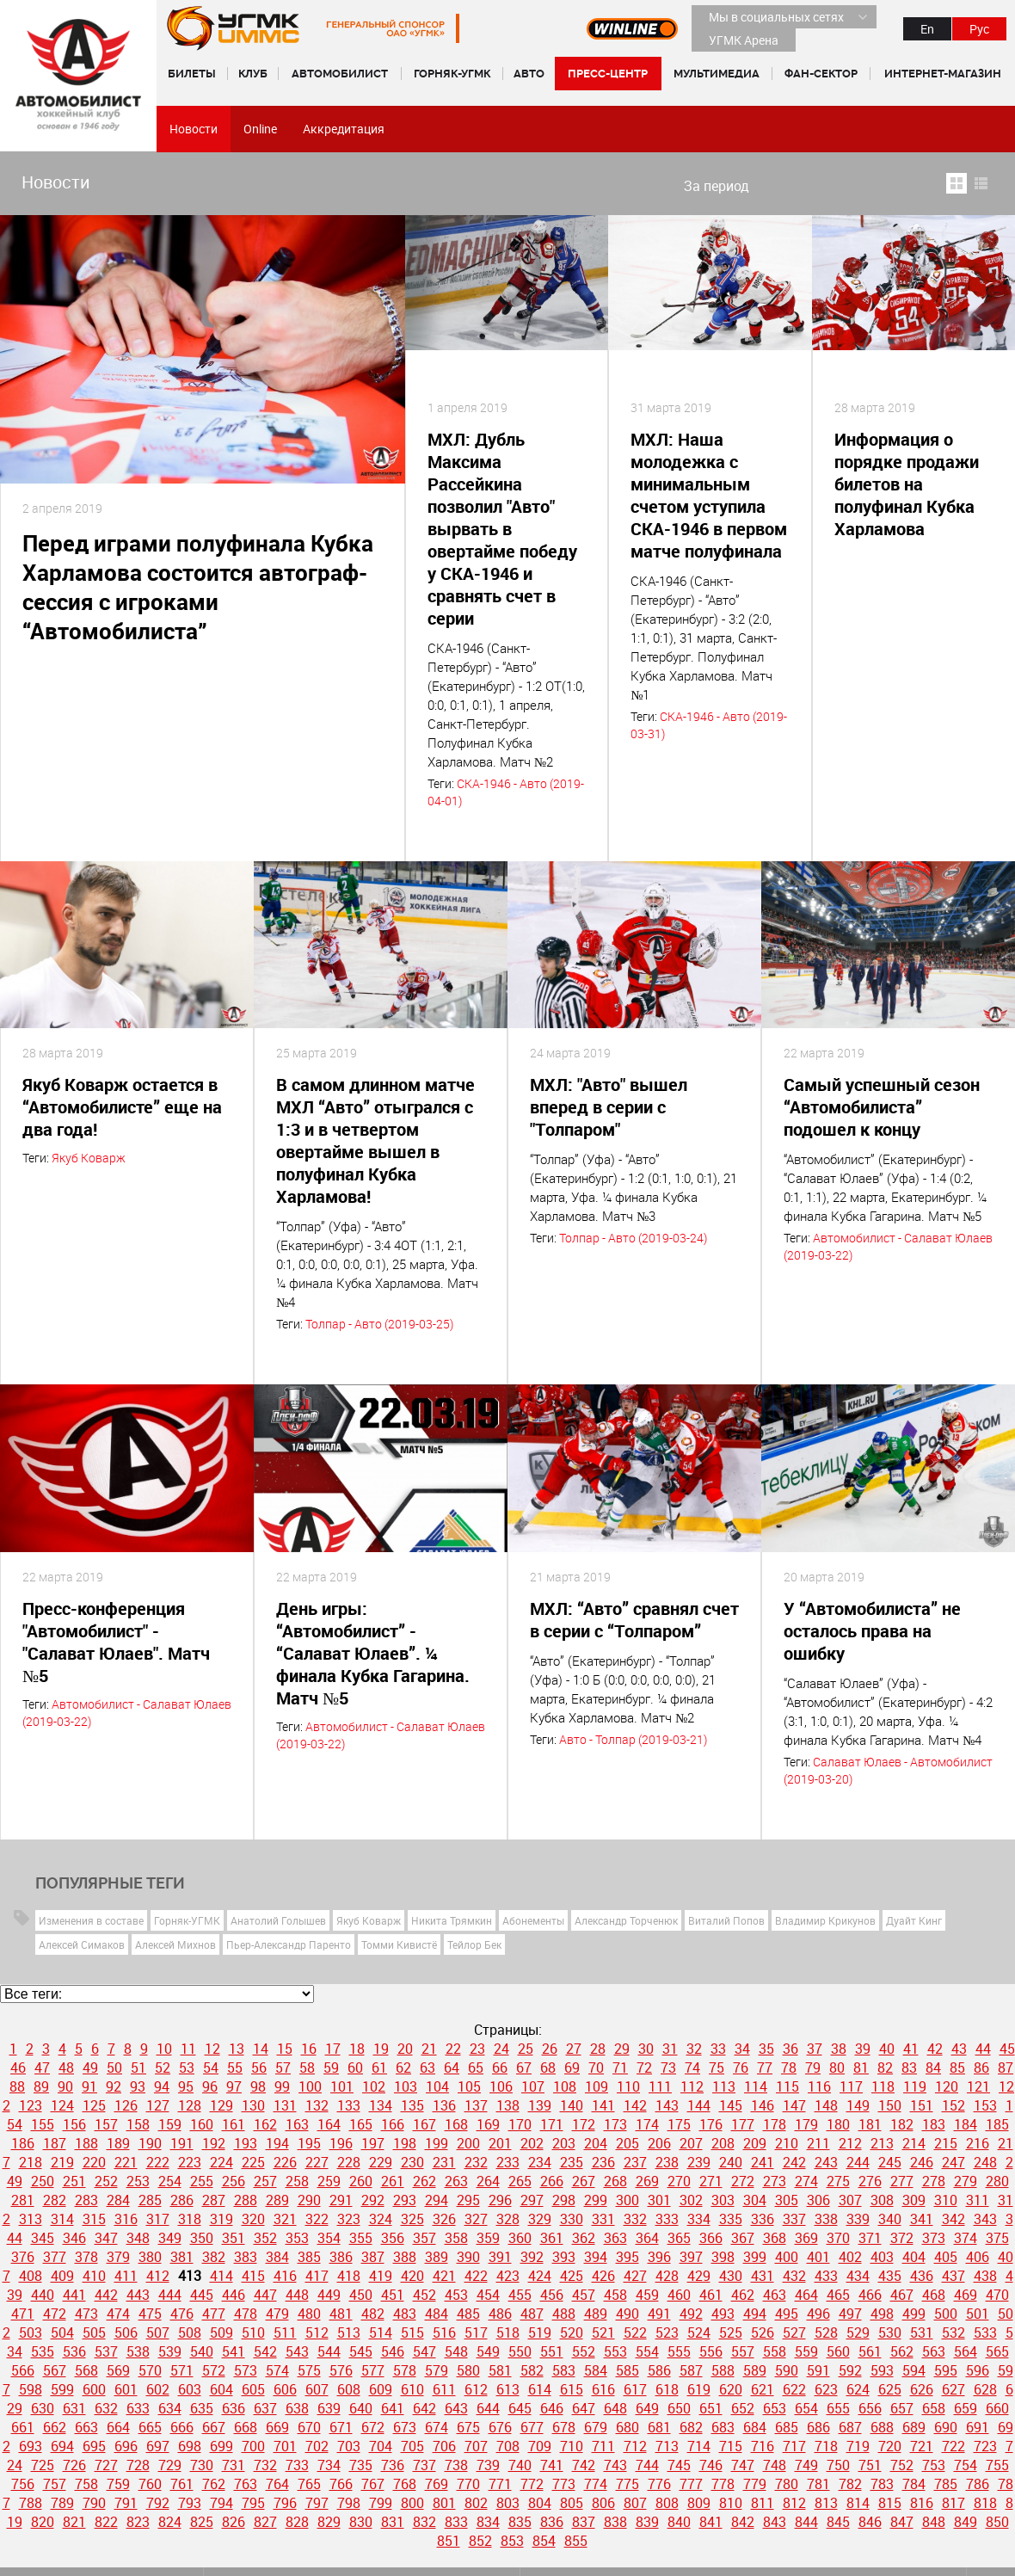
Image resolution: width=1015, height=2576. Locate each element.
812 (794, 2502)
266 (551, 2181)
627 (953, 2389)
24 (501, 2048)
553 (615, 2351)
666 (182, 2427)
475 (150, 2313)
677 (532, 2427)
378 (86, 2256)
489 (595, 2313)
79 (813, 2067)
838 (615, 2521)
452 (424, 2294)
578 (404, 2370)
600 (94, 2389)
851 (448, 2540)
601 (126, 2389)
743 (615, 2465)
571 (182, 2370)
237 (635, 2162)
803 (508, 2502)
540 (201, 2351)
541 (233, 2351)
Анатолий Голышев (278, 1920)
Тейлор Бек (474, 1944)
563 (933, 2351)
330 (571, 2218)
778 (723, 2483)
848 (933, 2521)
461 (711, 2294)
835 (520, 2521)
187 (54, 2143)
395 (627, 2256)
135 (412, 2105)
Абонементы (533, 1920)
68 (548, 2067)
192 (213, 2143)
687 (850, 2427)
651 (711, 2408)
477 (213, 2313)
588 (723, 2370)
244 (858, 2162)
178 (774, 2124)
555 (679, 2351)
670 (309, 2427)
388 (404, 2256)
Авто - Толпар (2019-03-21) (633, 1739)
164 (329, 2124)
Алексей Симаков (82, 1944)
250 (42, 2181)
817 (953, 2502)
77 (764, 2067)
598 (30, 2389)
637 (265, 2408)
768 (404, 2483)
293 (404, 2200)
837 (583, 2521)
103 (405, 2086)
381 (182, 2256)
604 (221, 2389)
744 (647, 2465)
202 (532, 2143)
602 (157, 2389)
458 (615, 2294)
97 (234, 2086)
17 (333, 2048)
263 (456, 2181)
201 (500, 2143)
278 (933, 2181)
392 (532, 2256)
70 (596, 2067)
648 (615, 2408)
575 (309, 2370)
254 (169, 2181)
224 (221, 2162)
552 (583, 2351)
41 (911, 2048)
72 (644, 2067)
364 (647, 2237)
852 (480, 2540)
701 (285, 2446)
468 (933, 2294)
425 (571, 2275)
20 (405, 2048)
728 (138, 2465)
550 (520, 2351)
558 (774, 2351)
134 (380, 2105)
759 (118, 2483)
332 (635, 2218)
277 (902, 2181)
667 (213, 2427)
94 (161, 2086)
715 (730, 2446)
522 (635, 2332)
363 (615, 2237)
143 (667, 2105)
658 (933, 2408)
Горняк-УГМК (452, 73)
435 (889, 2275)
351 (233, 2237)
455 (520, 2294)
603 (189, 2389)
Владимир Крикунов (825, 1920)
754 (965, 2465)
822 (106, 2521)
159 (169, 2124)
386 (341, 2256)
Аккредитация (343, 128)
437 (953, 2275)
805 (571, 2502)
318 (189, 2218)
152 (953, 2105)
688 (882, 2427)
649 (647, 2408)
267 (583, 2181)
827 (265, 2521)
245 (889, 2162)
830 (360, 2521)
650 (679, 2408)
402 (850, 2256)
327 (476, 2218)
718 (826, 2446)
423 (508, 2275)
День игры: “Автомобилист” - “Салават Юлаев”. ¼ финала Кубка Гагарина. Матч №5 (373, 1653)
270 (679, 2181)
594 (914, 2370)
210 (786, 2143)
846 (870, 2521)
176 (711, 2124)
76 (740, 2067)
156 (74, 2124)
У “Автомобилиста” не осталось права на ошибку (872, 1631)
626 (921, 2389)
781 (818, 2483)
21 (429, 2048)
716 (762, 2446)
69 (572, 2067)
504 (62, 2332)
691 (977, 2427)
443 (138, 2294)
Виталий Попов (726, 1920)
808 (667, 2502)
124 (62, 2105)
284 (118, 2200)
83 (909, 2067)
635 (201, 2408)
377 (54, 2256)
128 (189, 2105)
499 (914, 2313)
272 (742, 2181)
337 (794, 2218)
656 (870, 2408)
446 (233, 2294)
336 (762, 2218)
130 (253, 2105)
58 (307, 2067)
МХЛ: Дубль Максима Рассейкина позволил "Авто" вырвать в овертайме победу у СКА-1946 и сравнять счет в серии (502, 529)
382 (213, 2256)
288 (245, 2200)
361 (551, 2237)
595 (945, 2370)
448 (297, 2294)
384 (277, 2256)
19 (381, 2048)
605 (253, 2389)
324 (380, 2218)
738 (456, 2465)
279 (965, 2181)
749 (806, 2465)
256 (233, 2181)
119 (914, 2086)
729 (169, 2465)
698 (189, 2446)
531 (921, 2332)
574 (277, 2370)
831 (392, 2521)
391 (500, 2256)
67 (524, 2067)
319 (221, 2218)
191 (182, 2143)
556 (711, 2351)
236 (603, 2162)
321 (285, 2218)
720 (889, 2446)
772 (532, 2483)
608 (348, 2389)
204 (595, 2143)
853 (512, 2540)
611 (444, 2389)
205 (627, 2143)
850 (997, 2521)
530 (889, 2332)
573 (245, 2370)
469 (965, 2294)
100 (310, 2086)
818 (985, 2502)
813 (826, 2502)
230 (412, 2162)
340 (889, 2218)
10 (164, 2048)
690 (945, 2427)
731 (233, 2465)
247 (953, 2162)
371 (870, 2237)
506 (126, 2332)
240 (730, 2162)
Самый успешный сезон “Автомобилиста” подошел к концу (882, 1107)
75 (716, 2067)
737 (424, 2465)
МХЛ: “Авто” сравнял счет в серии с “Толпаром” (634, 1619)
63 (427, 2067)
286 (182, 2200)
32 (694, 2048)
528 (826, 2332)
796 (285, 2502)
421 (444, 2275)
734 (329, 2465)
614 (539, 2389)
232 (476, 2162)
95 (186, 2086)
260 (360, 2181)
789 (62, 2502)
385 (309, 2256)
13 (236, 2048)
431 (762, 2275)
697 (157, 2446)
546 (392, 2351)
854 (544, 2540)
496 (818, 2313)
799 (380, 2502)
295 (468, 2200)
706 (444, 2446)
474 (118, 2313)
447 (265, 2294)
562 (902, 2351)
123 (30, 2105)
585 (627, 2370)
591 (818, 2370)
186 (22, 2143)
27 (573, 2048)
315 (94, 2218)
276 (870, 2181)
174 (647, 2124)
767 (372, 2483)
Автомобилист (340, 73)
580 (468, 2370)
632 (106, 2408)
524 (698, 2332)
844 (806, 2521)
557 (742, 2351)
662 (54, 2427)
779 (754, 2483)
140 (571, 2105)
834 (488, 2521)
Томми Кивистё (399, 1944)
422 (476, 2275)
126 (126, 2105)
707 (476, 2446)
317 (157, 2218)
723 (985, 2446)
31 (670, 2048)
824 (169, 2521)
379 (118, 2256)
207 (691, 2143)
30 (646, 2048)
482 (372, 2313)
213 (882, 2143)
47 (42, 2067)
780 (786, 2483)
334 (698, 2218)
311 (977, 2200)
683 (723, 2427)
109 (596, 2086)
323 (348, 2218)
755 (997, 2465)
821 (74, 2521)
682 (691, 2427)
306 (818, 2200)
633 (138, 2408)
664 (118, 2427)
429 (698, 2275)
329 (539, 2218)
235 (571, 2162)
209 (754, 2143)
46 (18, 2067)
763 (245, 2483)
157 (106, 2124)
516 (444, 2332)
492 (691, 2313)
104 (437, 2086)
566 (22, 2370)
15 (284, 2048)
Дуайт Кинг (914, 1920)
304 (754, 2200)
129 (221, 2105)
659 (965, 2408)
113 (723, 2086)
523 (667, 2332)
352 (265, 2237)
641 (392, 2408)
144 (698, 2105)
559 (806, 2351)
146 (762, 2105)
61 (379, 2067)
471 (22, 2313)
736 (392, 2465)
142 (635, 2105)
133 (348, 2105)
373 (933, 2237)
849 (965, 2521)
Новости (193, 128)
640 (360, 2408)
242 (794, 2162)
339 (858, 2218)
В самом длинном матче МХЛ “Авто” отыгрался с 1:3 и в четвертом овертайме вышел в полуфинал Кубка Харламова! (375, 1140)
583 (563, 2370)
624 (858, 2389)
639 (329, 2408)
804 (539, 2502)
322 (317, 2218)
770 (468, 2483)
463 (774, 2294)
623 (826, 2389)
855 (575, 2540)
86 (981, 2067)
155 (42, 2124)
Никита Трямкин (451, 1920)
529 (858, 2332)
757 (54, 2483)
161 (233, 2124)
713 (667, 2446)
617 (635, 2389)
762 (213, 2483)
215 (945, 2143)
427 (635, 2275)
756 (22, 2483)
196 (341, 2143)
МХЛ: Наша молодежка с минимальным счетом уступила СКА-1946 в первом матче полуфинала (709, 495)
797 (317, 2502)
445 (201, 2294)
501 (977, 2313)
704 (380, 2446)
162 (265, 2124)
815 (889, 2502)
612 (476, 2389)
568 (86, 2370)
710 (571, 2446)
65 (475, 2067)
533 (985, 2332)
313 (30, 2218)
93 (137, 2086)
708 (508, 2446)
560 (838, 2351)
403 (882, 2256)
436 (921, 2275)
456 (551, 2294)
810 (730, 2502)
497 (850, 2313)
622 (794, 2389)
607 (317, 2389)
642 (424, 2408)
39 (862, 2048)
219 (62, 2162)
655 (838, 2408)
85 (957, 2067)
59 (331, 2067)
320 (253, 2218)
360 (520, 2237)
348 (138, 2237)
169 (488, 2124)
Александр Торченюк (626, 1920)
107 (532, 2086)
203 (563, 2143)
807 (635, 2502)
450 (360, 2294)
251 (74, 2181)
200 (468, 2143)
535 (42, 2351)
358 (456, 2237)
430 (730, 2275)
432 (794, 2275)
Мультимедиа (717, 73)
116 (819, 2086)
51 (138, 2067)
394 (595, 2256)
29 (622, 2048)
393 (563, 2256)
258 (297, 2181)
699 (221, 2446)
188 (86, 2143)
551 (551, 2351)
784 (914, 2483)
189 (118, 2143)
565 (997, 2351)
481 (341, 2313)
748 (774, 2465)
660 (997, 2408)
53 (186, 2067)
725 (42, 2465)
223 (189, 2162)
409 (62, 2275)
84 (933, 2067)
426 (603, 2275)
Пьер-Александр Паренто (288, 1944)
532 (953, 2332)
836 (551, 2521)
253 (138, 2181)
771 (500, 2483)
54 (210, 2067)
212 (850, 2143)
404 (914, 2256)
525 (730, 2332)
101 (342, 2086)
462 (742, 2294)
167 (424, 2124)
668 (245, 2427)
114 (755, 2086)
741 (551, 2465)
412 (157, 2275)
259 (329, 2181)
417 (317, 2275)
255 (201, 2181)
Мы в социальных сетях (776, 17)
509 (221, 2332)
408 (30, 2275)
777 (691, 2483)
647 (583, 2408)
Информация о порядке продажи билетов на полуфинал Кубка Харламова (906, 484)
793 (189, 2502)
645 (520, 2408)
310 (945, 2200)
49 (90, 2067)
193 (245, 2143)
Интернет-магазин (942, 73)
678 (563, 2427)
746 (711, 2465)
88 (17, 2086)
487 (532, 2313)
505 (94, 2332)
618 (667, 2389)
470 (997, 2294)
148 (826, 2105)
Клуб (253, 73)
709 (539, 2446)
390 (468, 2256)
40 (887, 2048)
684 (754, 2427)
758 (86, 2483)
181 (870, 2124)
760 (150, 2483)
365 (679, 2237)
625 (889, 2389)
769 (436, 2483)
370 (838, 2237)
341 (921, 2218)
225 (253, 2162)
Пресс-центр (608, 73)
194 (277, 2143)
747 (742, 2465)
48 (66, 2067)
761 (182, 2483)
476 (182, 2313)
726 (74, 2465)
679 (595, 2427)
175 (679, 2124)
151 (921, 2105)
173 (615, 2124)
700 (253, 2446)
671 (341, 2427)
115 (787, 2086)
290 (309, 2200)
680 (627, 2427)
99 (282, 2086)
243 (826, 2162)
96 (210, 2086)
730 (201, 2465)
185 (997, 2124)
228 (348, 2162)
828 (297, 2521)
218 (30, 2162)
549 (488, 2351)
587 (691, 2370)
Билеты (192, 73)
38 (838, 2048)
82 (885, 2067)
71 (620, 2067)
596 (977, 2370)
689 (914, 2427)
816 (921, 2502)
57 (283, 2067)
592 (850, 2370)
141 (603, 2105)
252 (106, 2181)
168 (456, 2124)
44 (983, 2048)
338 (826, 2218)
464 (806, 2294)
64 (451, 2067)
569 (118, 2370)
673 (404, 2427)
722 (953, 2446)
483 (404, 2313)
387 (372, 2256)
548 (456, 2351)
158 (138, 2124)
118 (883, 2086)
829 (329, 2521)
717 (794, 2446)
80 (837, 2067)
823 (138, 2521)
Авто (529, 73)
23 (477, 2048)
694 (62, 2446)
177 (742, 2124)
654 (806, 2408)
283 (86, 2200)
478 (245, 2313)
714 (698, 2446)
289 (277, 2200)
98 (258, 2086)
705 (412, 2446)
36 (790, 2048)
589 (754, 2370)
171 (551, 2124)
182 (902, 2124)
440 (42, 2294)
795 (253, 2502)
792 (157, 2502)
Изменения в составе (91, 1920)
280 (997, 2181)
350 (201, 2237)
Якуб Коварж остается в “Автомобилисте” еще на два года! (122, 1107)
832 (424, 2521)
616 (603, 2389)
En (927, 29)
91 (89, 2086)
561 (870, 2351)
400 (786, 2256)
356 (392, 2237)
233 (508, 2162)
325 (412, 2218)
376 (22, 2256)
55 (235, 2067)
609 (380, 2389)
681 (659, 2427)
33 (718, 2048)
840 (679, 2521)
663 (86, 2427)
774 (595, 2483)
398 (723, 2256)
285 (150, 2200)
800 (412, 2502)
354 (329, 2237)
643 (456, 2408)
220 (94, 2162)
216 (977, 2143)
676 (500, 2427)
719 (858, 2446)
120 (946, 2086)
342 (953, 2218)
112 (692, 2086)
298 (563, 2200)
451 (392, 2294)
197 (372, 2143)
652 (742, 2408)
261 (392, 2181)
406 (977, 2256)
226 (285, 2162)
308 (882, 2200)
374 (965, 2237)
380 (150, 2256)
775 (627, 2483)
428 (667, 2275)
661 (22, 2427)
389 (436, 2256)
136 (444, 2105)
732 (265, 2465)
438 (985, 2275)
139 (539, 2105)
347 (106, 2237)
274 (806, 2181)
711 (603, 2446)
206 (659, 2143)
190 (150, 2143)
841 (711, 2521)
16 (309, 2048)
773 (563, 2483)
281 (22, 2200)
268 (615, 2181)
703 (348, 2446)
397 (691, 2256)
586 (659, 2370)
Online (260, 128)
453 (456, 2294)
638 (297, 2408)
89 (41, 2086)
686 (818, 2427)
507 (157, 2332)
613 (508, 2389)
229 (380, 2162)
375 (997, 2237)
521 (603, 2332)
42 (935, 2048)
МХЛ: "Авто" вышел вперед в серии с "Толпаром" (608, 1107)
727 (106, 2465)
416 (285, 2275)
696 (126, 2446)
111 (660, 2086)
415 (253, 2275)
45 (1007, 2048)
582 (532, 2370)
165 (360, 2124)
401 (818, 2256)
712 (635, 2446)
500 (945, 2313)
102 (373, 2086)
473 (86, 2313)
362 (583, 2237)
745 (679, 2465)
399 (754, 2256)
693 (30, 2446)
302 (691, 2200)
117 (851, 2086)
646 (551, 2408)
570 (150, 2370)
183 (933, 2124)
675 (468, 2427)
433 (826, 2275)
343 (985, 2218)
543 (297, 2351)
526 (762, 2332)
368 (774, 2237)
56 (259, 2067)
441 (74, 2294)
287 (213, 2200)
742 (583, 2465)
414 (221, 2275)
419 (380, 2275)
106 (501, 2086)
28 (598, 2048)
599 (62, 2389)
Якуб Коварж (89, 1157)
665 (150, 2427)
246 (921, 2162)
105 (469, 2086)
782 (850, 2483)
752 (902, 2465)
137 (476, 2105)
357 (424, 2237)
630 (42, 2408)
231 (444, 2162)
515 (412, 2332)
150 (889, 2105)
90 (65, 2086)
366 (711, 2237)
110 (628, 2086)
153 (985, 2105)
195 (309, 2143)
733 (297, 2465)
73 (668, 2067)
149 (858, 2105)
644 (488, 2408)
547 (424, 2351)
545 (360, 2351)
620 (730, 2389)
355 (360, 2237)
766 (341, 2483)
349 (169, 2237)
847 (902, 2521)
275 (838, 2181)
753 (933, 2465)
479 (277, 2313)
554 (647, 2351)
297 (532, 2200)
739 (488, 2465)
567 (54, 2370)
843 (774, 2521)
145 (730, 2105)
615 (571, 2389)
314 (62, 2218)
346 (74, 2237)
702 (317, 2446)
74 (692, 2067)
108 (564, 2086)
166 (392, 2124)
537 (106, 2351)
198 (404, 2143)
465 (838, 2294)
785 (945, 2483)
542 (265, 2351)
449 (329, 2294)
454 (488, 2294)
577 (372, 2370)
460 (679, 2294)
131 (285, 2105)
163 (297, 2124)
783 (882, 2483)
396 (659, 2256)
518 (508, 2332)
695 (94, 2446)
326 (444, 2218)
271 (711, 2181)
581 (500, 2370)
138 (508, 2105)
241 (762, 2162)
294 (436, 2200)
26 (549, 2048)
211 (818, 2143)
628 (985, 2389)
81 (861, 2067)
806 (603, 2502)
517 (476, 2332)
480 (309, 2313)
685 (786, 2427)
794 (221, 2502)
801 (444, 2502)
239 (698, 2162)
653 (774, 2408)
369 (806, 2237)
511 (285, 2332)
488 (563, 2313)
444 (169, 2294)
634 (169, 2408)
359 (488, 2237)
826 (233, 2521)
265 (520, 2181)
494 (754, 2313)
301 (659, 2200)
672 (372, 2427)
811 (762, 2502)
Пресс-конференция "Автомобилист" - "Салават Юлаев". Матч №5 (116, 1642)
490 (627, 2313)
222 (157, 2162)
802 (476, 2502)
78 (789, 2067)
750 (838, 2465)
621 (762, 2389)
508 (189, 2332)
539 (169, 2351)
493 (723, 2313)
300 (627, 2200)
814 (858, 2502)
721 (921, 2446)
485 (468, 2313)
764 (277, 2483)
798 (348, 2502)
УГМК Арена (743, 40)
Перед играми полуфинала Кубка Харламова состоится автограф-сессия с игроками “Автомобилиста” (197, 587)
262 (424, 2181)
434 (858, 2275)
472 (54, 2313)
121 (978, 2086)
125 (94, 2105)
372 (902, 2237)
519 (539, 2332)
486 (500, 2313)
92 (113, 2086)
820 (42, 2521)
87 (1005, 2067)
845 (838, 2521)
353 (297, 2237)
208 (723, 2143)
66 (500, 2067)
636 (233, 2408)
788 (30, 2502)
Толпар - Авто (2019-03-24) (633, 1237)
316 (126, 2218)
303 (723, 2200)
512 (317, 2332)
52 (162, 2067)
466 (870, 2294)
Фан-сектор (821, 73)
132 (317, 2105)
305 (786, 2200)
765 (309, 2483)
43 (959, 2048)
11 (188, 2048)
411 (126, 2275)
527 (794, 2332)
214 (914, 2143)
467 (902, 2294)
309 (914, 2200)
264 (488, 2181)
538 (138, 2351)
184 (965, 2124)
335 (730, 2218)
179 (806, 2124)
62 (403, 2067)
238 (667, 2162)
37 (814, 2048)
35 (766, 2048)
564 (965, 2351)
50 (114, 2067)
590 (786, 2370)
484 (436, 2313)
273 (774, 2181)
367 (742, 2237)
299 (595, 2200)
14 (260, 2048)
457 (583, 2294)
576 (341, 2370)
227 (317, 2162)
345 (42, 2237)
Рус (979, 29)
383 (245, 2256)
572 (213, 2370)
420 (412, 2275)
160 (201, 2124)
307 (850, 2200)
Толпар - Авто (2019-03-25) (379, 1324)
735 (360, 2465)
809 (698, 2502)
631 (74, 2408)
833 (456, 2521)
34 (742, 2048)
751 (870, 2465)
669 (277, 2427)
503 (30, 2332)
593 (882, 2370)
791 (126, 2502)
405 (945, 2256)
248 (985, 2162)
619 (698, 2389)
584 (595, 2370)
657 (902, 2408)
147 (794, 2105)
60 (355, 2067)
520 (571, 2332)
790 (94, 2502)
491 (659, 2313)
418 (348, 2275)
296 (500, 2200)
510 (253, 2332)
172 (583, 2124)
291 (341, 2200)
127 (157, 2105)
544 (329, 2351)
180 (838, 2124)
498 (882, 2313)
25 (525, 2048)
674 (436, 2427)
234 (539, 2162)
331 (603, 2218)
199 (436, 2143)
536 (74, 2351)
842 (742, 2521)
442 (106, 2294)
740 (520, 2465)
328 (508, 2218)
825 (201, 2521)
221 (126, 2162)
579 (436, 2370)
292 (372, 2200)
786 (977, 2483)
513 (348, 2332)
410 (94, 2275)
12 (212, 2048)
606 (285, 2389)
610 (412, 2389)
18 (357, 2048)
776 (659, 2483)
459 (647, 2294)
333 (667, 2218)
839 (647, 2521)
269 (647, 2181)
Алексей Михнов (175, 1944)
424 (539, 2275)
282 (54, 2200)
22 (453, 2048)
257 (265, 2181)
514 (380, 2332)
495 (786, 2313)
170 (520, 2124)
